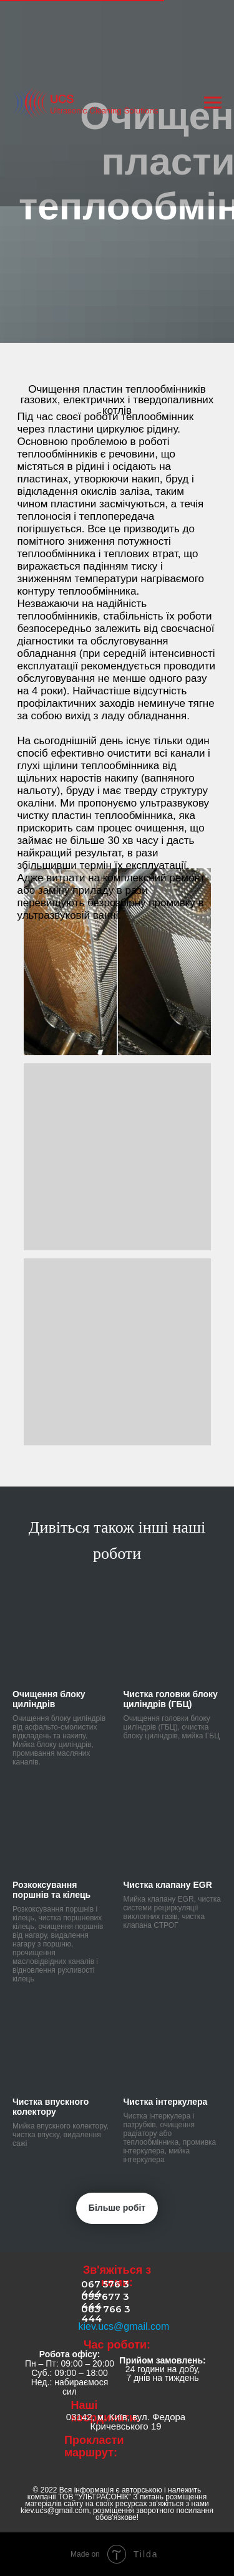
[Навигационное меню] (213, 103)
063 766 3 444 (105, 2313)
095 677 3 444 (105, 2301)
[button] (117, 961)
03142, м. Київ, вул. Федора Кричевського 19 (125, 2421)
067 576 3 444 (105, 2288)
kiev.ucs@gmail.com (124, 2326)
